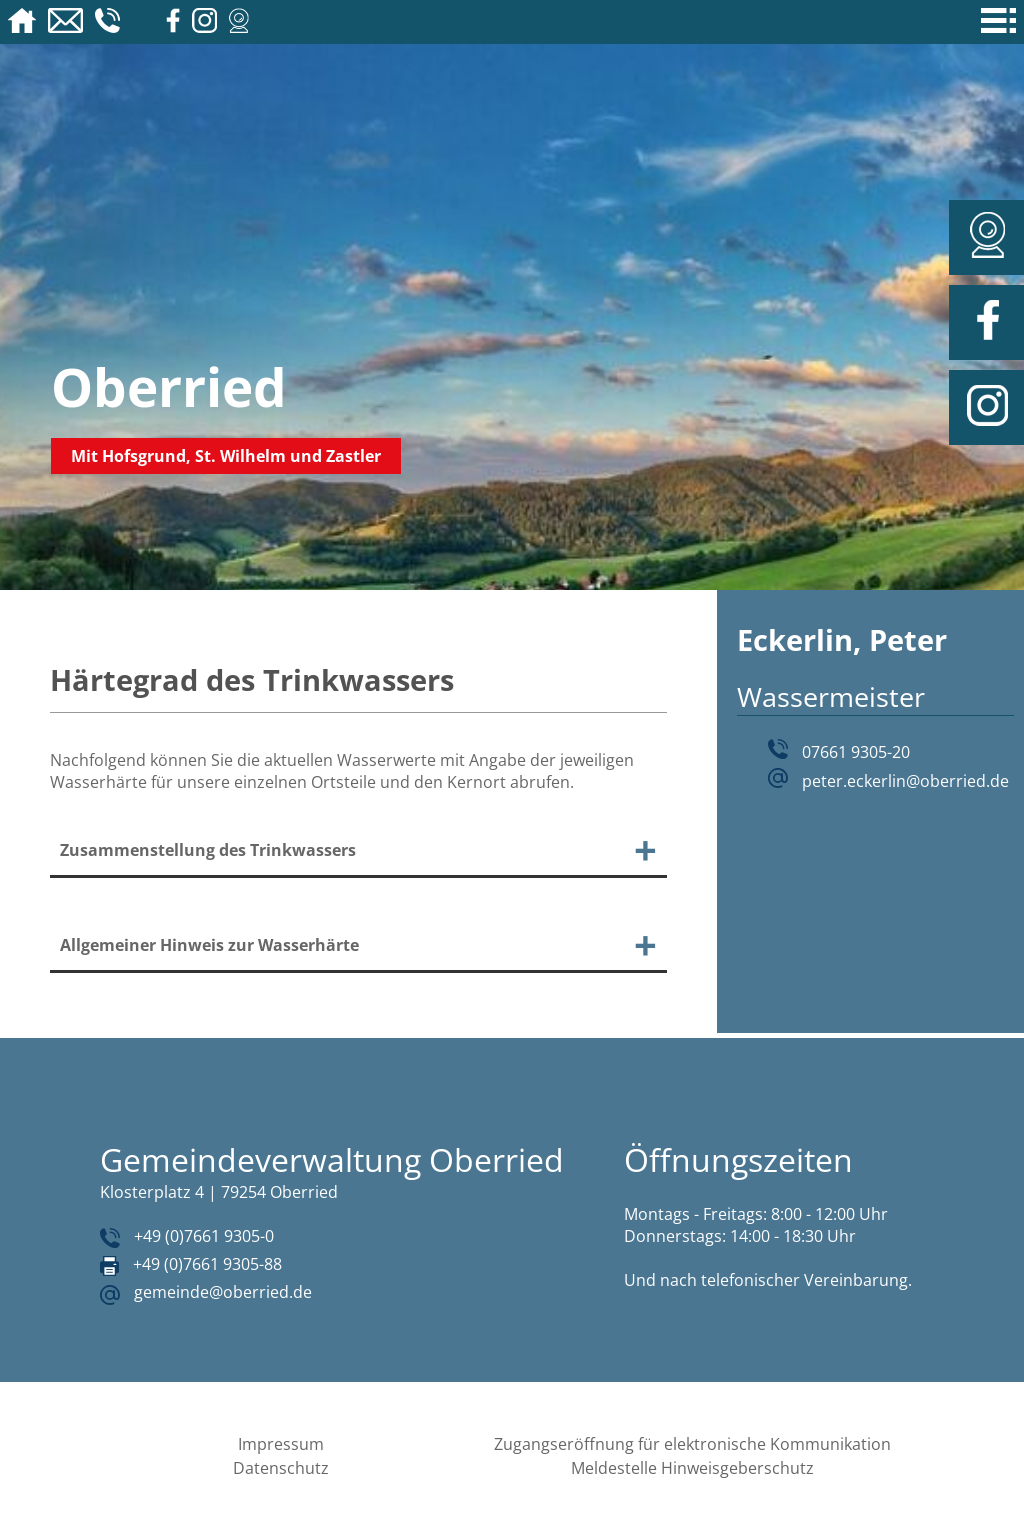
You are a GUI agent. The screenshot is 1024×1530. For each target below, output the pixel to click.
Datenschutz (281, 1468)
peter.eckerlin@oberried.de (905, 781)
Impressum (281, 1444)
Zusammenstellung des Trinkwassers (208, 850)
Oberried (169, 386)
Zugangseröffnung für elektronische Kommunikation (692, 1444)
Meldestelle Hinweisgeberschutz (692, 1468)
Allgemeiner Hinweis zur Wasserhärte (209, 945)
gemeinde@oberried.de (223, 1292)
